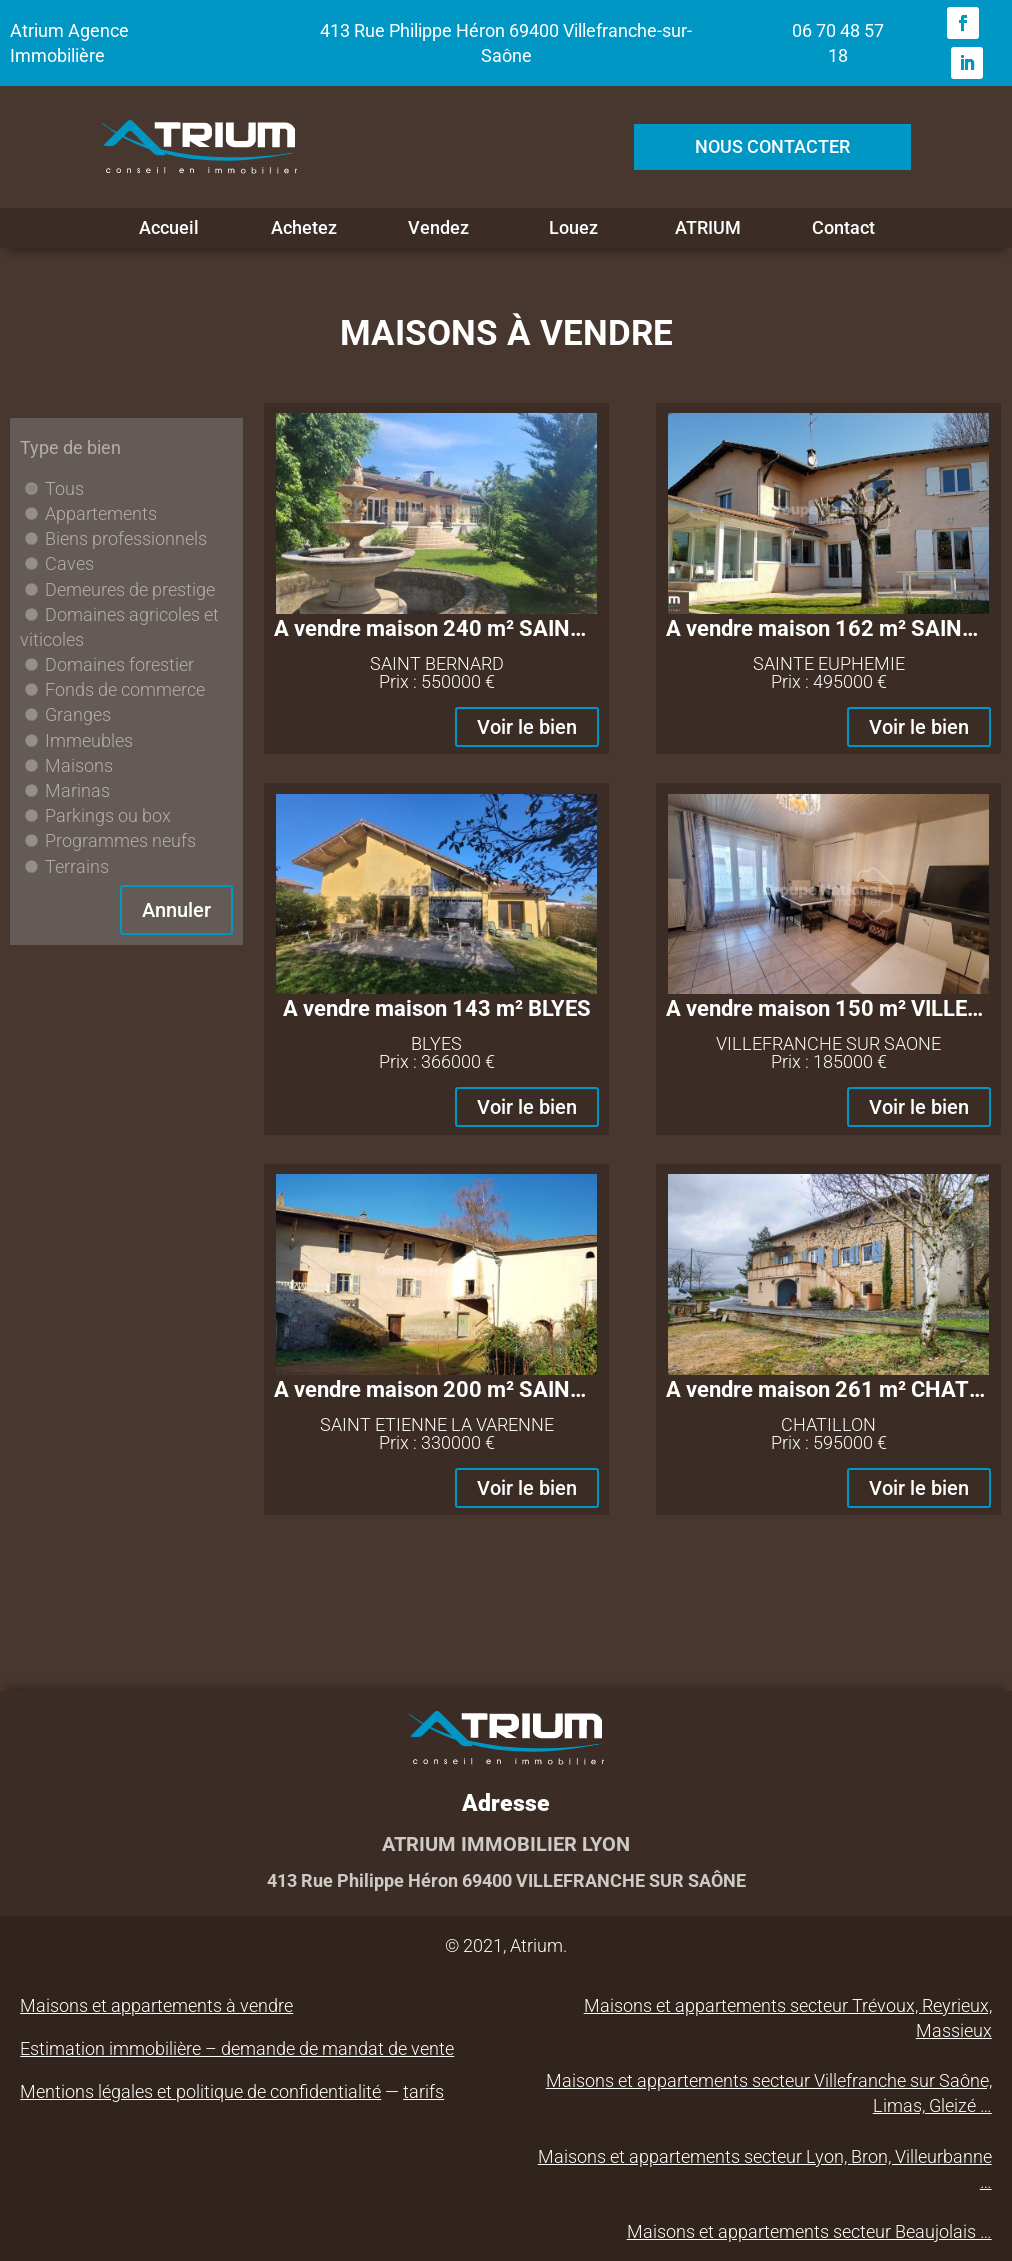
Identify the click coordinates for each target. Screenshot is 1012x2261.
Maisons (79, 765)
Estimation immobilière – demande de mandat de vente (237, 2048)
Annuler (176, 910)
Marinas (77, 790)
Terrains (77, 866)
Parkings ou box (108, 815)
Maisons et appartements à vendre (156, 2005)
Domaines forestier (119, 664)
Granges (78, 714)
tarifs (423, 2091)
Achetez (304, 228)
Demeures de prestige (130, 589)
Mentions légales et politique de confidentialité (200, 2091)
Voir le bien (527, 727)
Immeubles (89, 740)
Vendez (438, 228)
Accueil (169, 228)
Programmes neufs (120, 840)
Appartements (101, 513)
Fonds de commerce (125, 689)
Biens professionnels (126, 538)
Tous (64, 488)
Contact (843, 228)
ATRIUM (708, 228)
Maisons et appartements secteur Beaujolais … (809, 2231)
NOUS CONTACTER (772, 146)
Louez (573, 228)
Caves (69, 563)
